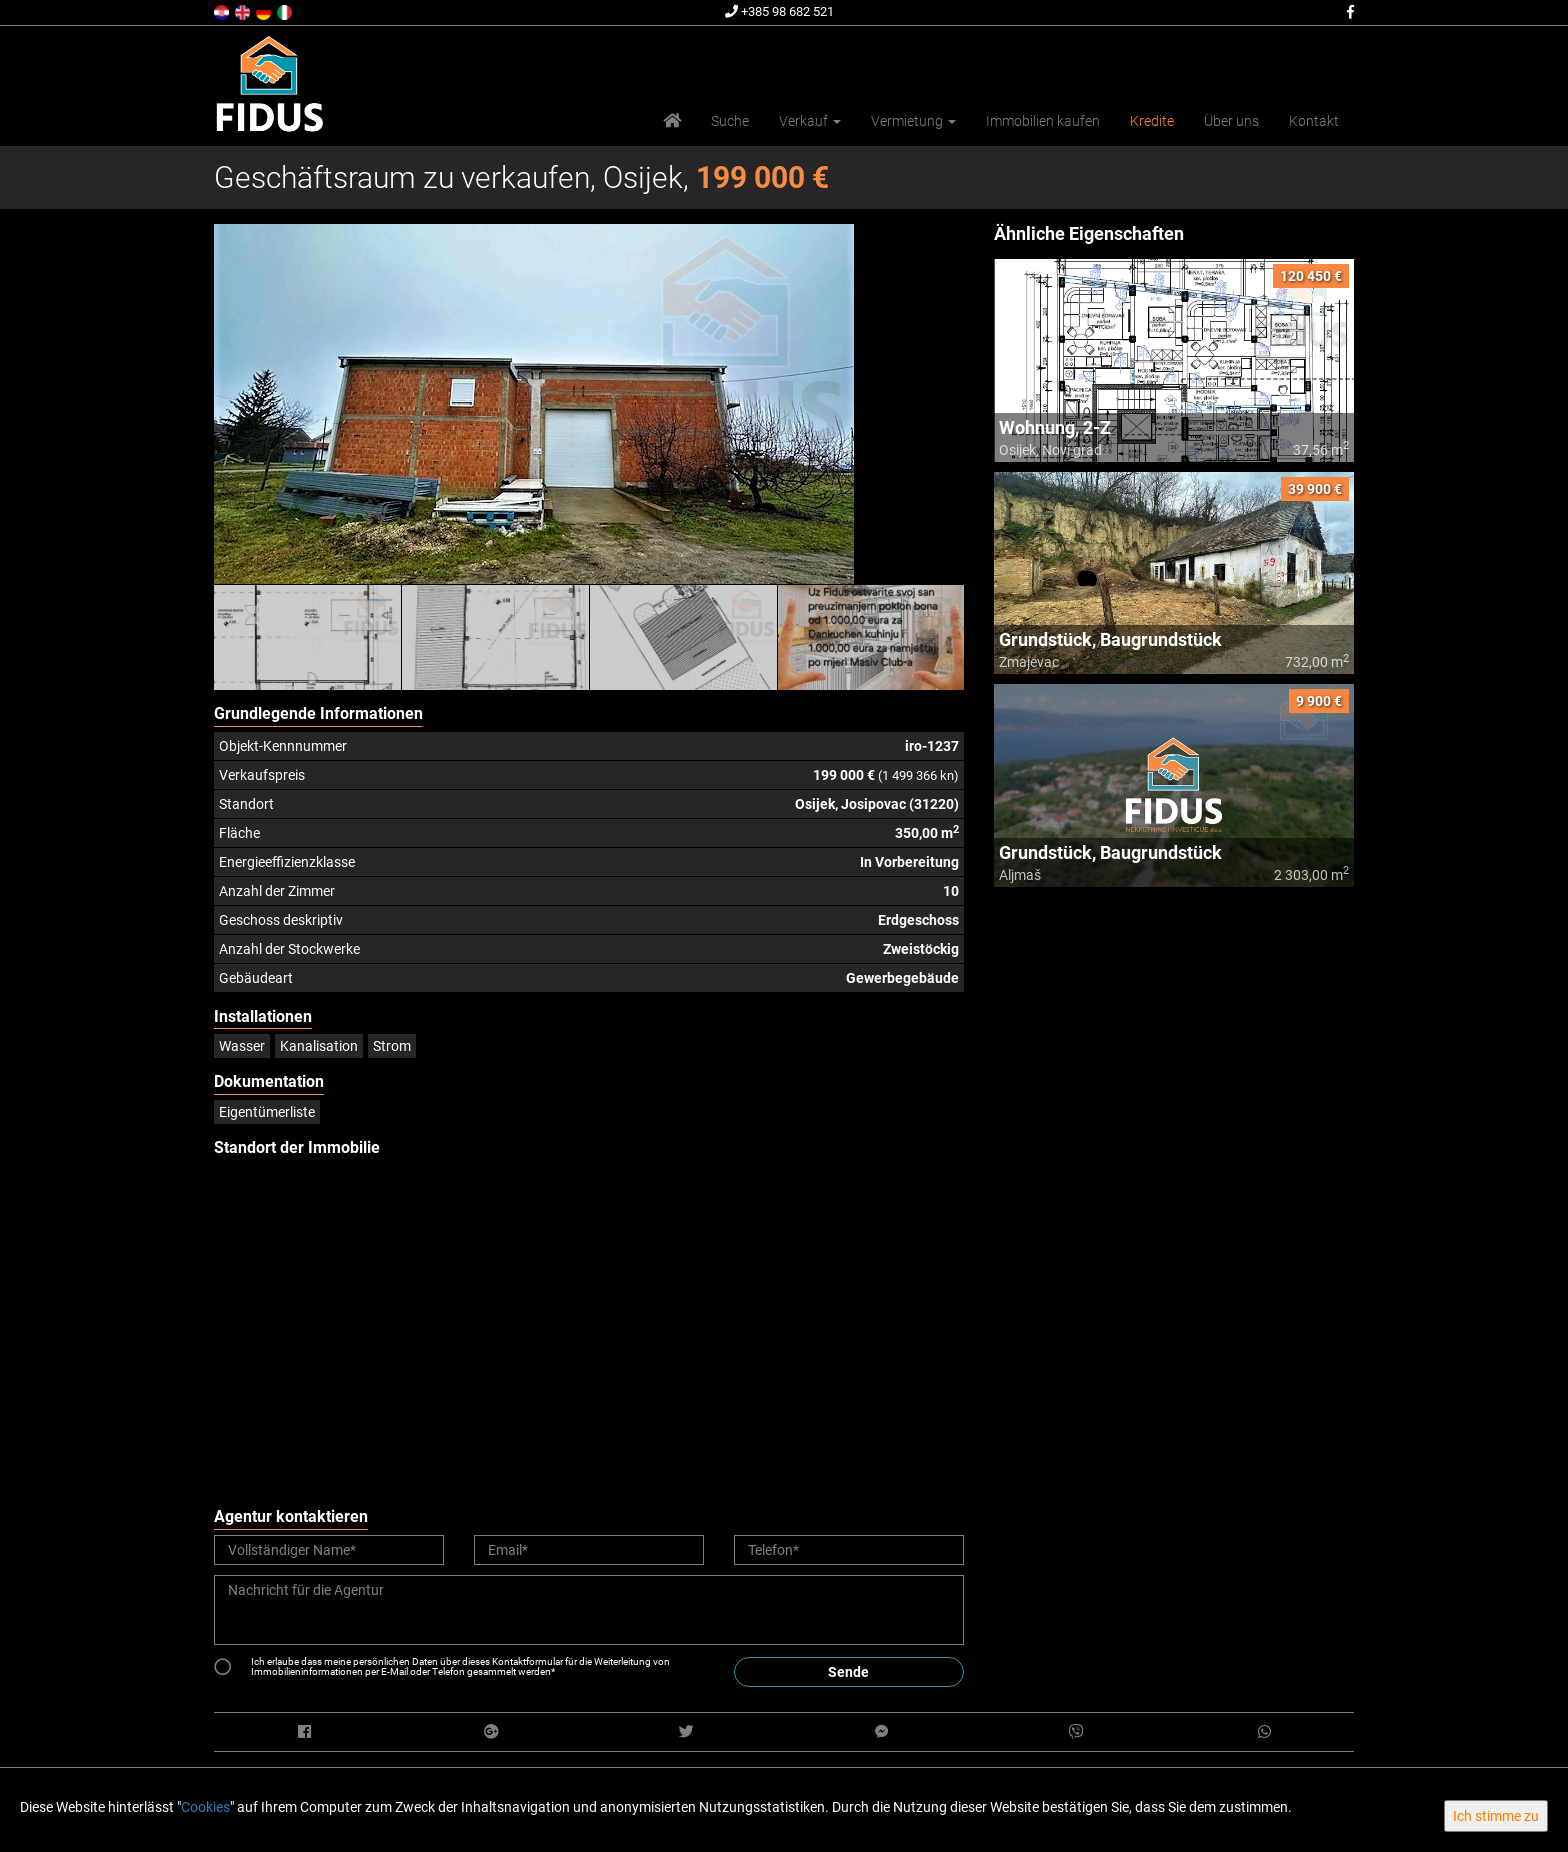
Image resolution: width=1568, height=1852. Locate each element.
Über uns (1231, 121)
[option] (308, 637)
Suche (730, 121)
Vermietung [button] (913, 121)
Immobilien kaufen (1043, 121)
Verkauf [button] (810, 121)
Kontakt (1314, 121)
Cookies (205, 1807)
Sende (848, 1672)
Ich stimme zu (1496, 1816)
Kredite (1152, 121)
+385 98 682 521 (779, 11)
